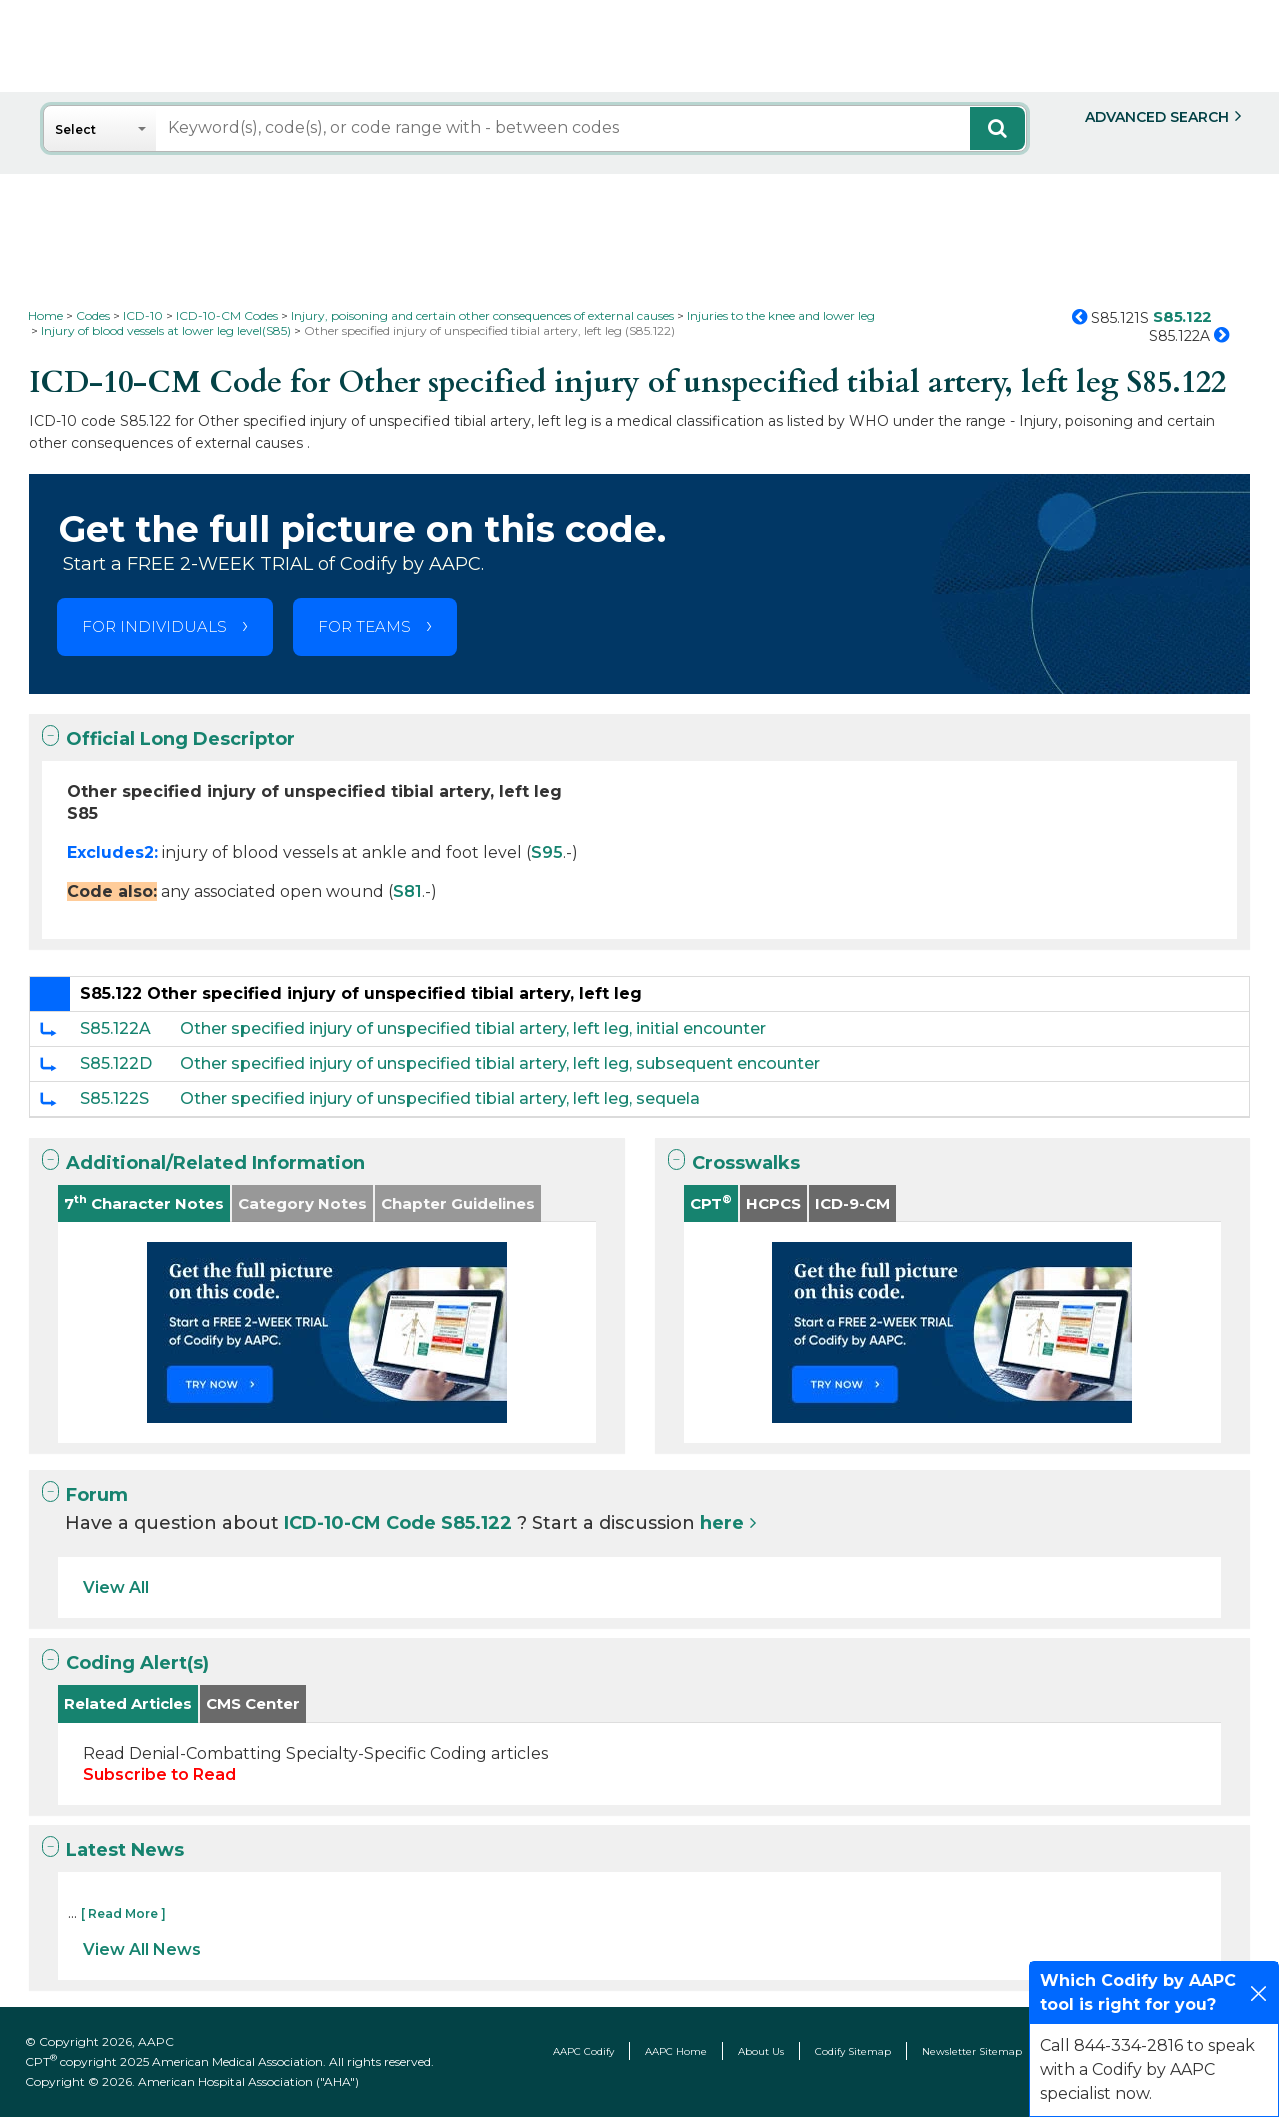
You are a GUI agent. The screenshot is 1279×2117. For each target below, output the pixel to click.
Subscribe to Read (159, 1774)
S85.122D (116, 1063)
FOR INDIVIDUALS (154, 626)
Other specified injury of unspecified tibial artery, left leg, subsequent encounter (500, 1063)
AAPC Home (676, 2051)
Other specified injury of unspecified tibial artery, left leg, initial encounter (473, 1028)
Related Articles (128, 1703)
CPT (711, 1202)
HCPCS (773, 1203)
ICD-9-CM (852, 1203)
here (722, 1523)
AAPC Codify (583, 2051)
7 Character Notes (144, 1202)
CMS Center (253, 1703)
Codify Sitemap (853, 2051)
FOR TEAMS (364, 626)
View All (116, 1587)
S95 (547, 852)
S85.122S (114, 1098)
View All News (142, 1949)
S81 (407, 891)
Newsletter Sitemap (972, 2051)
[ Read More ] (123, 1913)
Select (75, 129)
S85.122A (115, 1028)
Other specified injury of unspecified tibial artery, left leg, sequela (440, 1098)
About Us (761, 2051)
